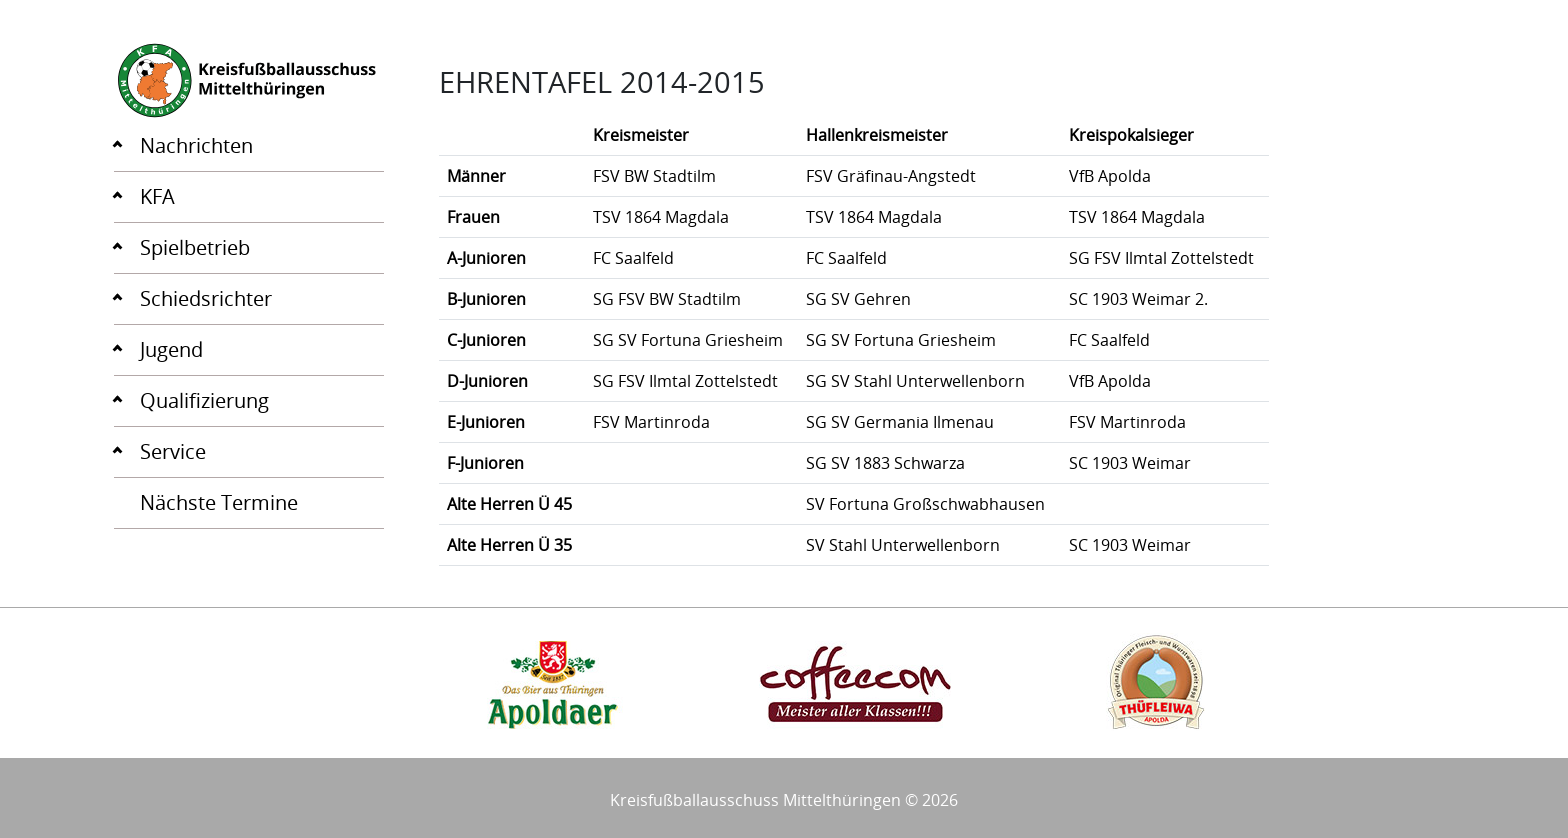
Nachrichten (196, 145)
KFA (157, 196)
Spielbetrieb (195, 247)
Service (173, 451)
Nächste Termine (219, 502)
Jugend (171, 349)
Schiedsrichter (206, 298)
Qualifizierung (204, 400)
